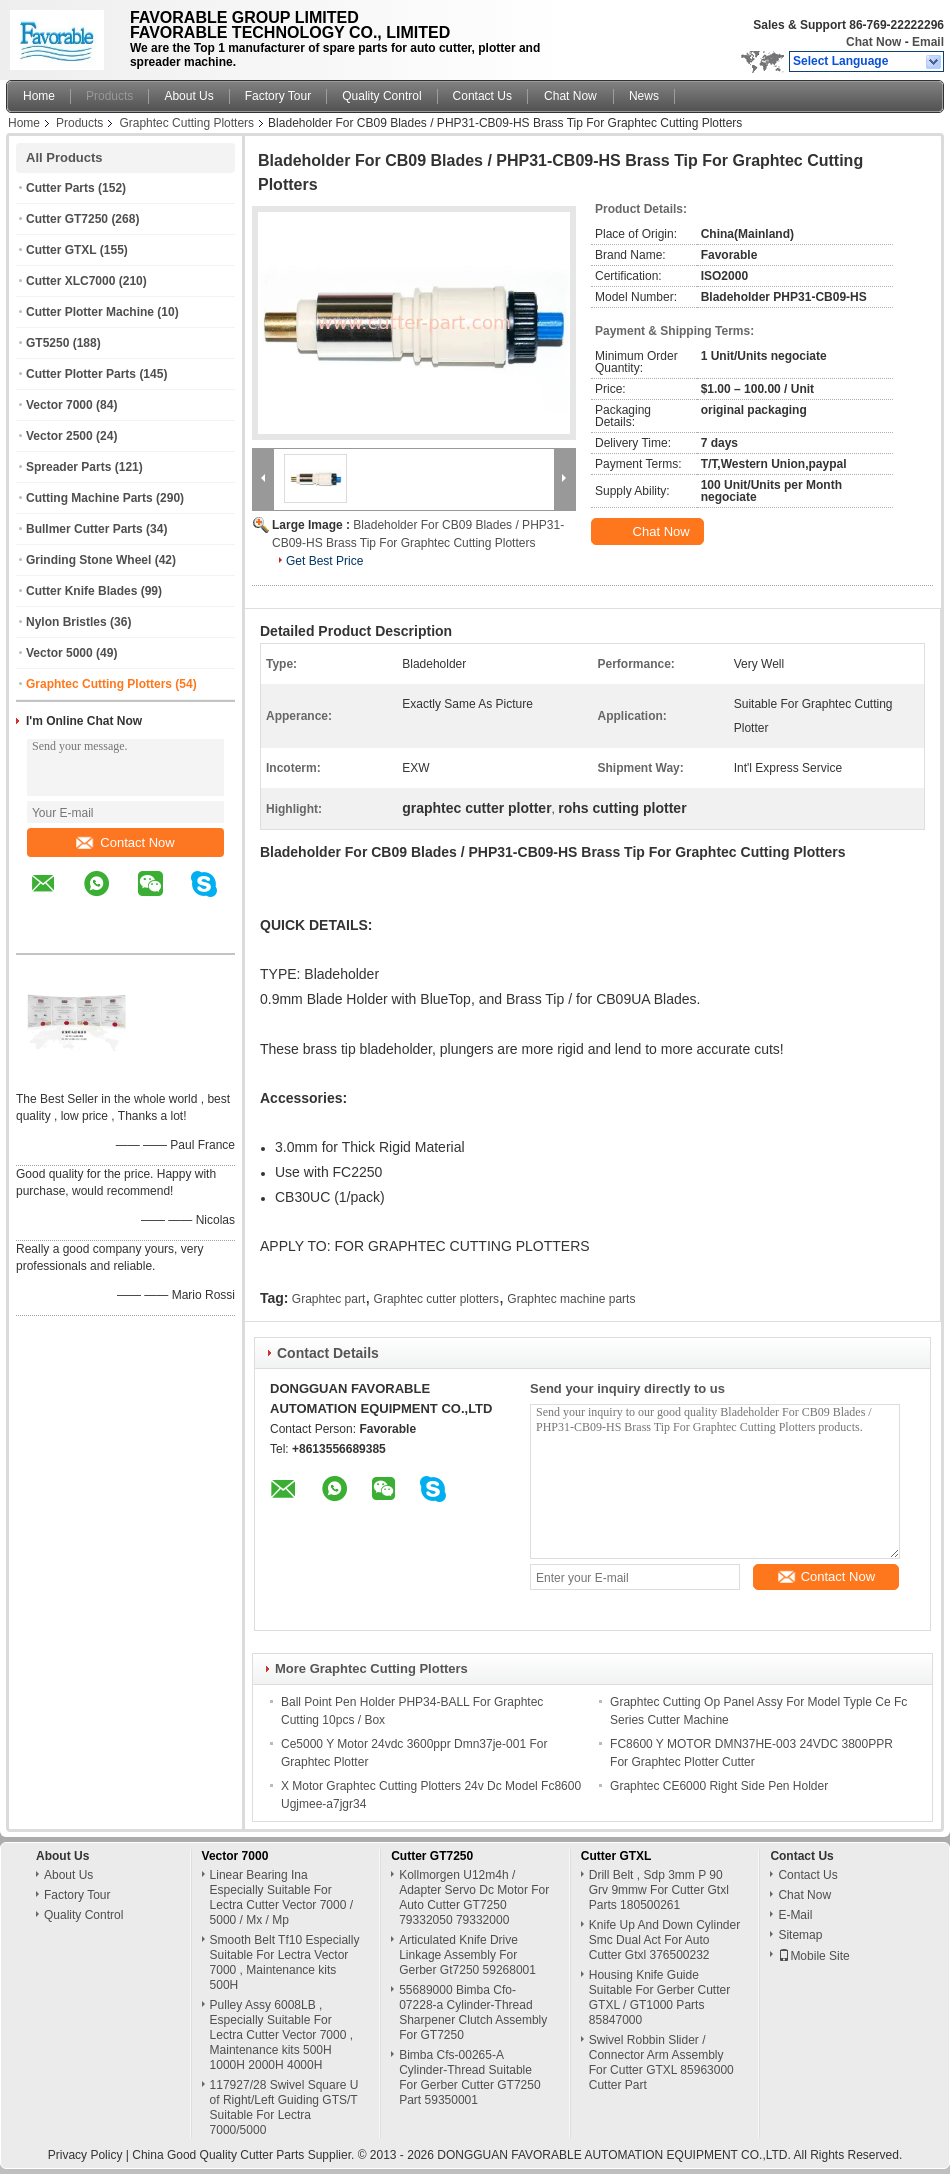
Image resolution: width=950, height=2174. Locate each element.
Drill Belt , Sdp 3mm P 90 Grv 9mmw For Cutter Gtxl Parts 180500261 (659, 1890)
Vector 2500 (59, 436)
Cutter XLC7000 (70, 281)
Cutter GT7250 (67, 219)
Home (39, 96)
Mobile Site (813, 1956)
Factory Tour (278, 96)
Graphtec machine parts (571, 1299)
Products (109, 96)
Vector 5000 (59, 653)
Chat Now (873, 42)
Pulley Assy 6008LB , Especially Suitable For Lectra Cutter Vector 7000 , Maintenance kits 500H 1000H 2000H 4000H (281, 2035)
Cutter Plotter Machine (90, 312)
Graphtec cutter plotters (436, 1299)
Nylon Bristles (66, 622)
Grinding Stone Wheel (88, 560)
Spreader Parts (68, 467)
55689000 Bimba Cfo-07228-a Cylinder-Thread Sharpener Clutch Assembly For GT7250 (473, 2012)
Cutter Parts (60, 188)
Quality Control (381, 96)
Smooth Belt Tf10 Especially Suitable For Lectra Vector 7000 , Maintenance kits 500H (285, 1962)
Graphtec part (328, 1299)
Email (928, 42)
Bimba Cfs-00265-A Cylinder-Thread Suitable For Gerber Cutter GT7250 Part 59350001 (469, 2077)
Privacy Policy (85, 2155)
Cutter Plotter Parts (81, 374)
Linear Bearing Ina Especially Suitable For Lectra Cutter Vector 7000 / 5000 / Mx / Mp (281, 1897)
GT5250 (47, 343)
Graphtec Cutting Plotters (186, 123)
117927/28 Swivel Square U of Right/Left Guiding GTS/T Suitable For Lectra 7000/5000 (284, 2107)
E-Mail (795, 1915)
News (644, 96)
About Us (188, 96)
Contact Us (482, 96)
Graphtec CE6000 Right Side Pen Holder (719, 1786)
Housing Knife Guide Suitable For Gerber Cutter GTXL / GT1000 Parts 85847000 (659, 1997)
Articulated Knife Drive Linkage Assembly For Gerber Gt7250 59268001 (467, 1955)
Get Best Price (324, 561)
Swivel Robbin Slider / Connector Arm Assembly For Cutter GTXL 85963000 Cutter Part (661, 2062)
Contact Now (125, 842)
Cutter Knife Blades (81, 591)
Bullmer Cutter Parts (84, 529)
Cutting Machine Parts (89, 498)
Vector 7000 (59, 405)
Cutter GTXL (61, 250)
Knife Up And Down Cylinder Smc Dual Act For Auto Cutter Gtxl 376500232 (664, 1940)
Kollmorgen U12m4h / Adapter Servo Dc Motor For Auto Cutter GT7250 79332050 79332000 (474, 1897)
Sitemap (800, 1935)
